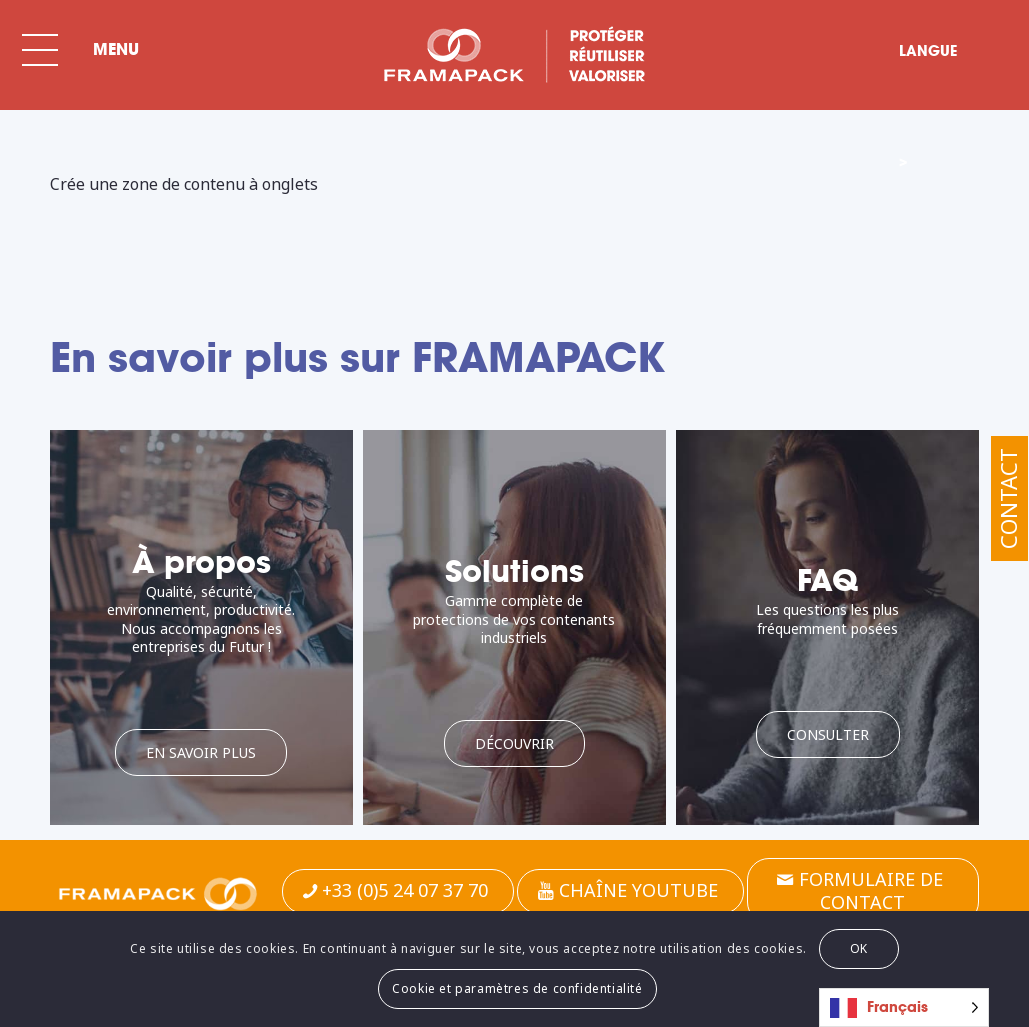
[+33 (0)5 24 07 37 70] (398, 891)
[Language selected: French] (904, 1007)
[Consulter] (828, 734)
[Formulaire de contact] (863, 891)
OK (859, 948)
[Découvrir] (514, 743)
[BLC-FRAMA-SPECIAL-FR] (514, 55)
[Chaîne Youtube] (630, 891)
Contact (1008, 498)
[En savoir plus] (201, 752)
